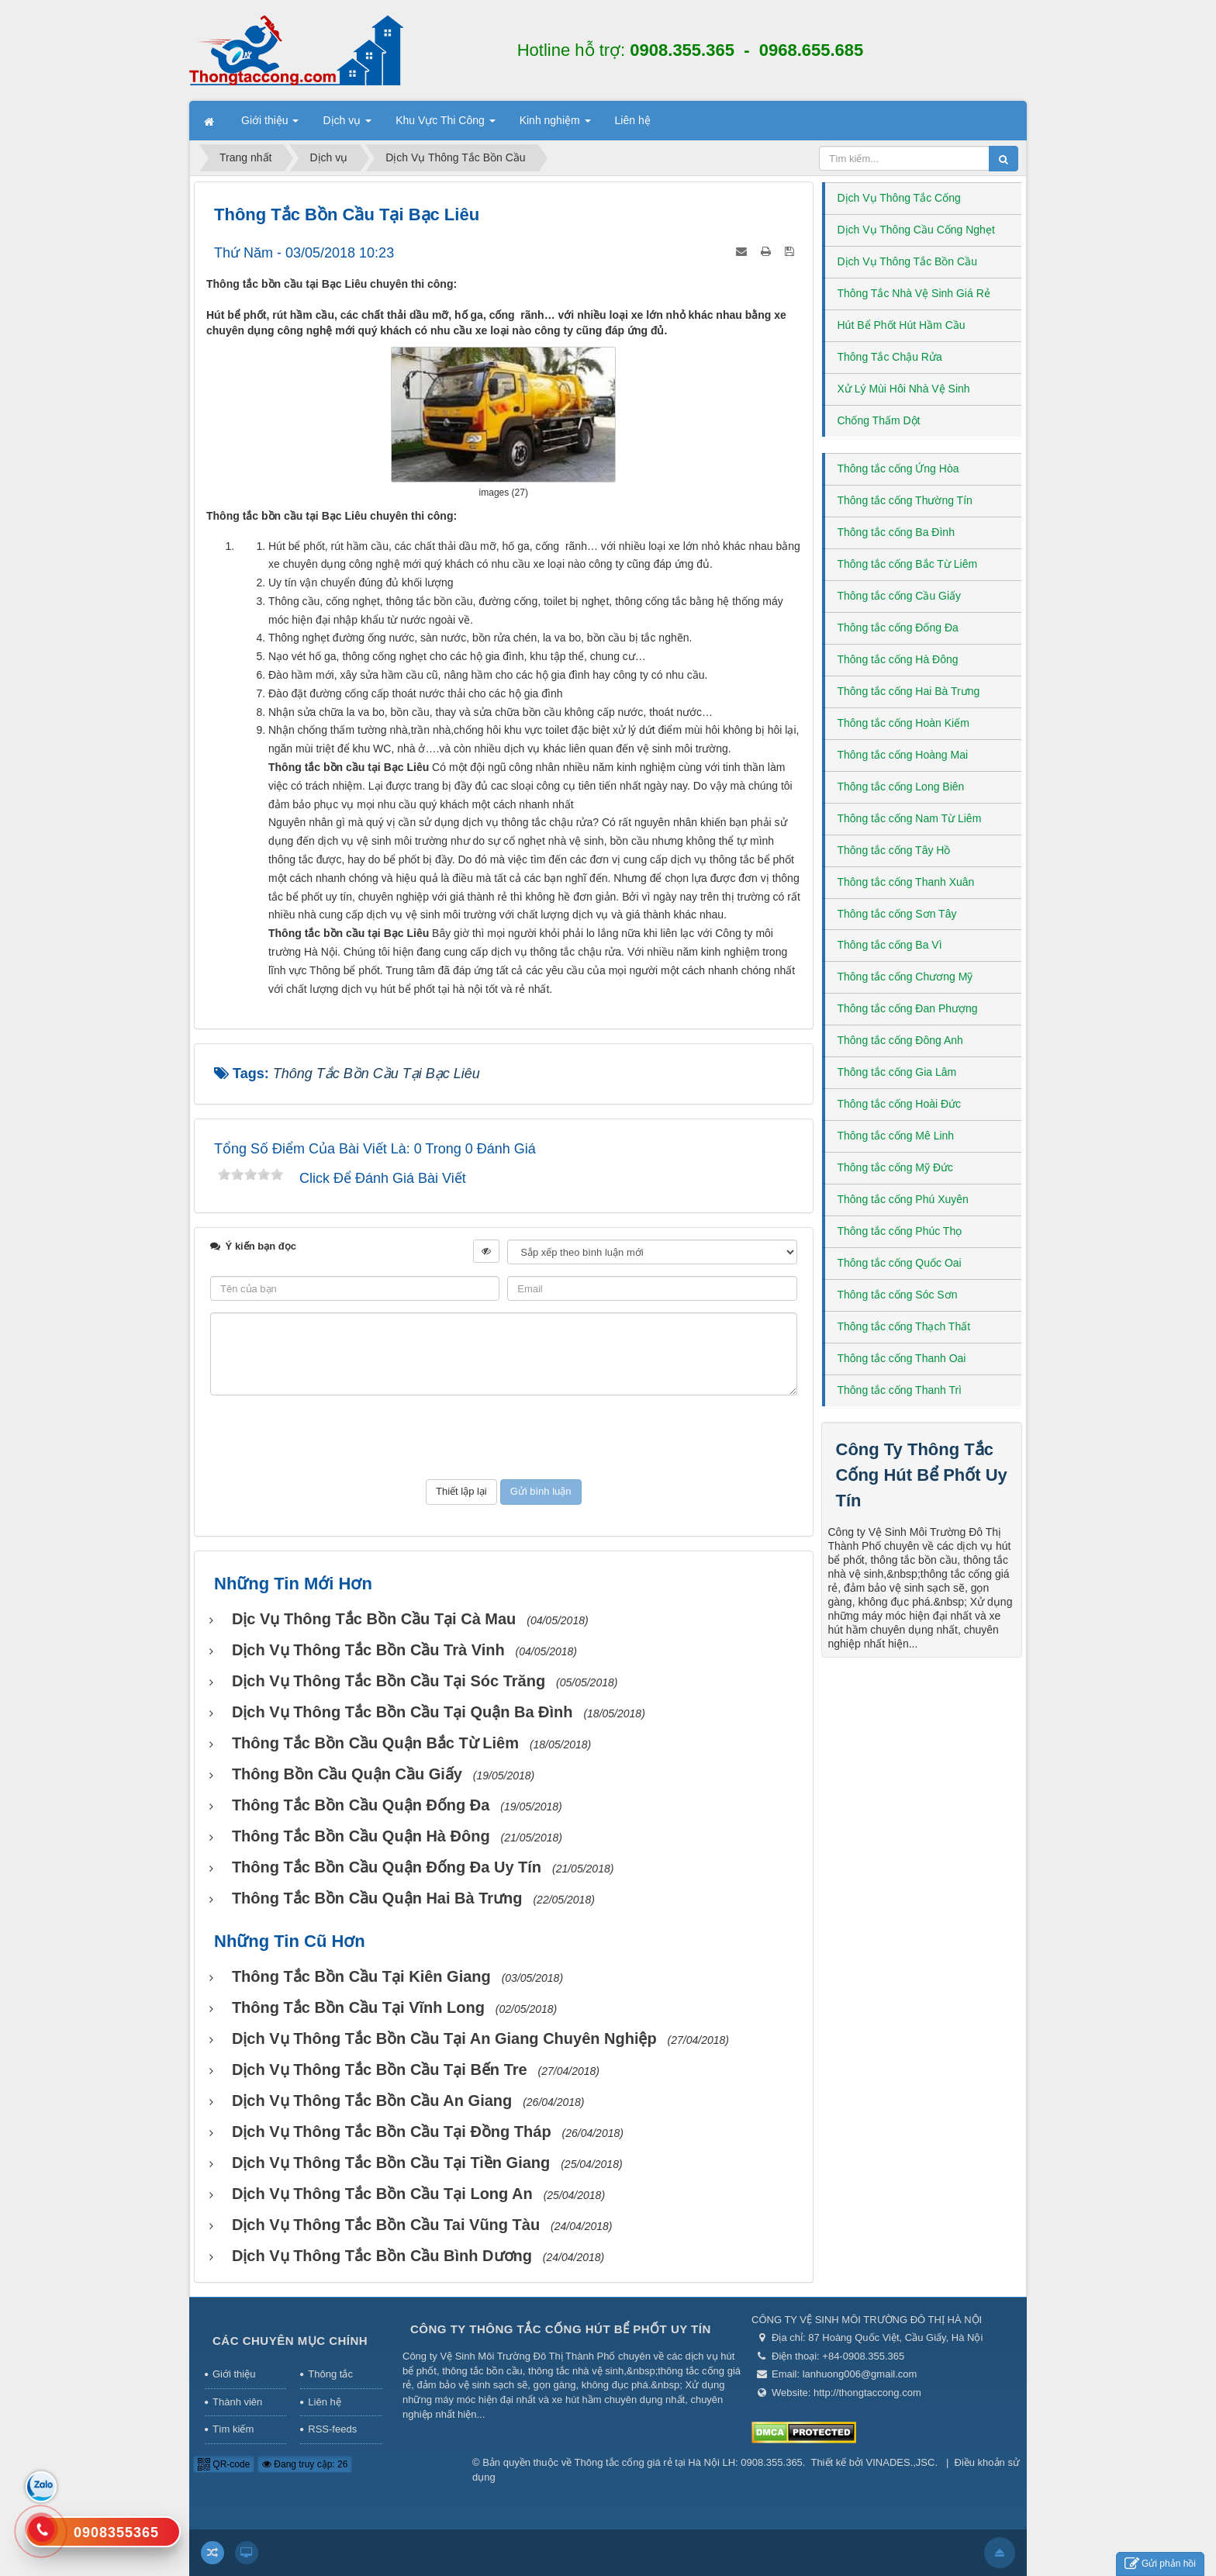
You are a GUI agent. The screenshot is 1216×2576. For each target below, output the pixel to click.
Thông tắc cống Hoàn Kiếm (903, 723)
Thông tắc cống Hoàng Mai (903, 755)
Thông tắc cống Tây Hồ (894, 850)
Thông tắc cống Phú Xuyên (903, 1199)
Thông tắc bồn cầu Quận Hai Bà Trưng (377, 1898)
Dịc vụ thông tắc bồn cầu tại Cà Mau (374, 1618)
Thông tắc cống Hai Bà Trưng (909, 691)
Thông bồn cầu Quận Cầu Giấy (347, 1773)
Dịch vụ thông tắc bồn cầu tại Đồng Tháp (391, 2131)
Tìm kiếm (233, 2429)
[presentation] (503, 1437)
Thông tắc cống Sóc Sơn (898, 1294)
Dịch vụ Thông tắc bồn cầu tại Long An (382, 2193)
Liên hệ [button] (633, 120)
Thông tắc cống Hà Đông (898, 659)
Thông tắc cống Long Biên (901, 786)
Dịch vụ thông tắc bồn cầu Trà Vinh (368, 1649)
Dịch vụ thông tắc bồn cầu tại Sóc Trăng (388, 1680)
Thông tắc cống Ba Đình (896, 532)
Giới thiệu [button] (270, 125)
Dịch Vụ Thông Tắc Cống (899, 198)
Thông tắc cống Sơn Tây (897, 914)
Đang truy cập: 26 (304, 2464)
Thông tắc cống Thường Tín (905, 500)
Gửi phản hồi (1160, 2564)
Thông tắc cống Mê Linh (896, 1135)
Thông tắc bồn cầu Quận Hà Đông (361, 1836)
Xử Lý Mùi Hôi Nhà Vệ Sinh (904, 388)
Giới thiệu (233, 2374)
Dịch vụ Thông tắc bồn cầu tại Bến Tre (379, 2069)
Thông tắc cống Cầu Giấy (900, 596)
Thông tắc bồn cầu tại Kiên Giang (361, 1976)
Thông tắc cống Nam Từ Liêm (910, 818)
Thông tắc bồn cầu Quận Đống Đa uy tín (386, 1867)
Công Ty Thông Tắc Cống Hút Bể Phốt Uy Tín (921, 1475)
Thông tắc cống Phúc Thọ (900, 1231)
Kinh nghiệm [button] (555, 125)
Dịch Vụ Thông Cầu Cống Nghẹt (916, 229)
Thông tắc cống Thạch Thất (904, 1326)
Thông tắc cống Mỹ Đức (896, 1167)
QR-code (224, 2464)
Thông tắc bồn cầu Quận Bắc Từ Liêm (375, 1742)
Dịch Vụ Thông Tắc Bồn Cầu (907, 261)
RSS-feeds (332, 2429)
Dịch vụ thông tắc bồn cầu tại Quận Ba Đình (402, 1711)
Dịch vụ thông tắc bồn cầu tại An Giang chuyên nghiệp (444, 2038)
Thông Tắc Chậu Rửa (890, 357)
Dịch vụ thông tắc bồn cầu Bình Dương (382, 2255)
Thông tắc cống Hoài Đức (900, 1104)
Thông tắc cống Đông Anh (900, 1040)
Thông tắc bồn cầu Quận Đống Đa (361, 1805)
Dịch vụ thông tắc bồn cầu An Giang (372, 2100)
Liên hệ (324, 2402)
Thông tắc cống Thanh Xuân (906, 882)
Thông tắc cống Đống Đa (898, 627)
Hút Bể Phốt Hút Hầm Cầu (902, 325)
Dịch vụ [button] (347, 125)
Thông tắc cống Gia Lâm (897, 1072)
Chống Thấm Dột (879, 420)
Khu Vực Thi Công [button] (445, 125)
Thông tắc (330, 2374)
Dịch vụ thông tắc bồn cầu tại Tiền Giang (391, 2162)
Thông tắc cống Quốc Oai (900, 1263)
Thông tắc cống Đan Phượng (908, 1008)
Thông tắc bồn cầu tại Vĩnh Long (358, 2007)
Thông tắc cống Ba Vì (890, 945)
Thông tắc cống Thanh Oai (902, 1358)
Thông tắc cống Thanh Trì (900, 1390)
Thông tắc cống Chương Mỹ (905, 976)
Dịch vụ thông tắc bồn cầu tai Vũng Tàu (386, 2224)
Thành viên (237, 2402)
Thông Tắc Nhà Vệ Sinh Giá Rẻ (914, 293)
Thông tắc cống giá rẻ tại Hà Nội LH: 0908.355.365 (689, 2462)
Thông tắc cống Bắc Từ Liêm (908, 564)
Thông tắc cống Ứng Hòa (898, 468)
